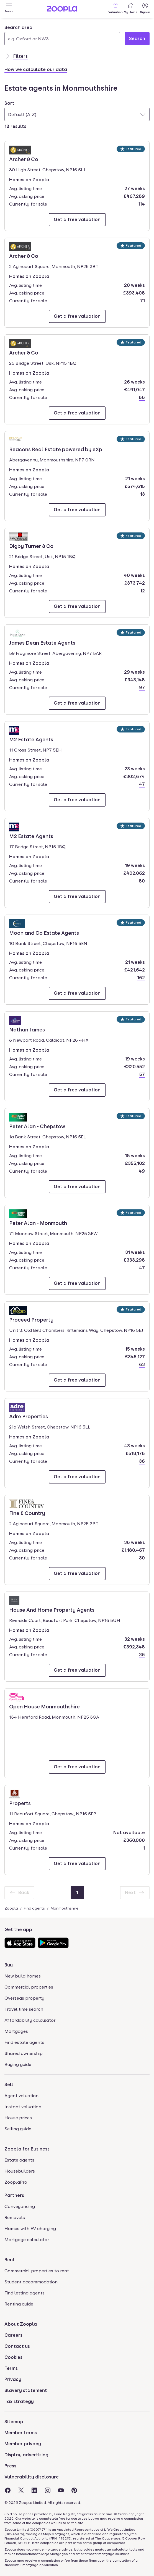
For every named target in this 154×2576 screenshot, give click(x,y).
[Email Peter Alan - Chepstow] (77, 1186)
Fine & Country (27, 1512)
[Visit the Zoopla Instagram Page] (47, 2490)
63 (142, 1364)
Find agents (34, 1908)
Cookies (13, 2357)
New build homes (22, 1976)
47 (142, 784)
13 (142, 494)
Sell (8, 2084)
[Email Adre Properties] (77, 1476)
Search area (18, 27)
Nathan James (27, 1029)
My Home (130, 8)
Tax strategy (19, 2401)
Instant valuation (22, 2106)
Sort (9, 103)
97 (142, 687)
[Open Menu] (9, 8)
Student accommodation (31, 2281)
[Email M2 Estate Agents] (77, 800)
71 (142, 300)
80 (142, 881)
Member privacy (22, 2443)
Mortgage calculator (26, 2239)
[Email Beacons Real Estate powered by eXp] (77, 509)
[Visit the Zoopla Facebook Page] (7, 2490)
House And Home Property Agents (51, 1609)
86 (142, 397)
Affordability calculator (29, 2020)
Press (10, 2466)
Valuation (115, 8)
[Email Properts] (77, 1863)
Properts (25, 1803)
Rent (9, 2259)
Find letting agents (24, 2293)
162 (141, 977)
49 (142, 1171)
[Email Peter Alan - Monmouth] (77, 1283)
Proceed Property (31, 1319)
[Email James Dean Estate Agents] (77, 703)
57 (142, 1074)
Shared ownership (23, 2053)
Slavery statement (25, 2390)
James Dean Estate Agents (42, 642)
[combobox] (62, 34)
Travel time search (23, 2009)
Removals (14, 2217)
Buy (8, 1965)
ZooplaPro (15, 2182)
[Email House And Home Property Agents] (77, 1670)
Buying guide (17, 2064)
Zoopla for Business (27, 2149)
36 (142, 1461)
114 (141, 204)
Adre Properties (28, 1416)
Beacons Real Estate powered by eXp (55, 449)
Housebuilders (19, 2171)
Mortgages (16, 2031)
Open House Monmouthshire (44, 1706)
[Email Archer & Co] (77, 219)
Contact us (17, 2346)
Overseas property (24, 1998)
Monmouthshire (64, 1908)
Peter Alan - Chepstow (37, 1126)
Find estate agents (24, 2042)
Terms (11, 2368)
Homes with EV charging (30, 2228)
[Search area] (62, 38)
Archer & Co (25, 159)
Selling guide (17, 2128)
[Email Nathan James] (77, 1090)
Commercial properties (28, 1987)
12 (142, 591)
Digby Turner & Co (31, 545)
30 (142, 1558)
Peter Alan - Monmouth (38, 1222)
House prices (18, 2117)
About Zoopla (20, 2324)
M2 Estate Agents (31, 739)
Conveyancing (19, 2206)
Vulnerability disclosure (31, 2477)
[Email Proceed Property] (77, 1380)
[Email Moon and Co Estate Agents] (77, 993)
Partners (14, 2195)
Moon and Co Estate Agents (44, 932)
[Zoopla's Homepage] (62, 10)
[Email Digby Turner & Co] (77, 606)
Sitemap (13, 2421)
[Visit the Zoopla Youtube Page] (61, 2490)
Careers (13, 2335)
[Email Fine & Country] (77, 1573)
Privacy (12, 2379)
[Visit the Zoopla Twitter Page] (21, 2490)
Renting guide (18, 2304)
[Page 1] (77, 1892)
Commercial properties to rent (36, 2270)
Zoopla (11, 1908)
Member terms (20, 2432)
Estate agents (19, 2160)
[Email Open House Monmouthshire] (77, 1767)
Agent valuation (21, 2095)
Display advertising (26, 2454)
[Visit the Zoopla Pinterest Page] (74, 2490)
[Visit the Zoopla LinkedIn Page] (34, 2490)
